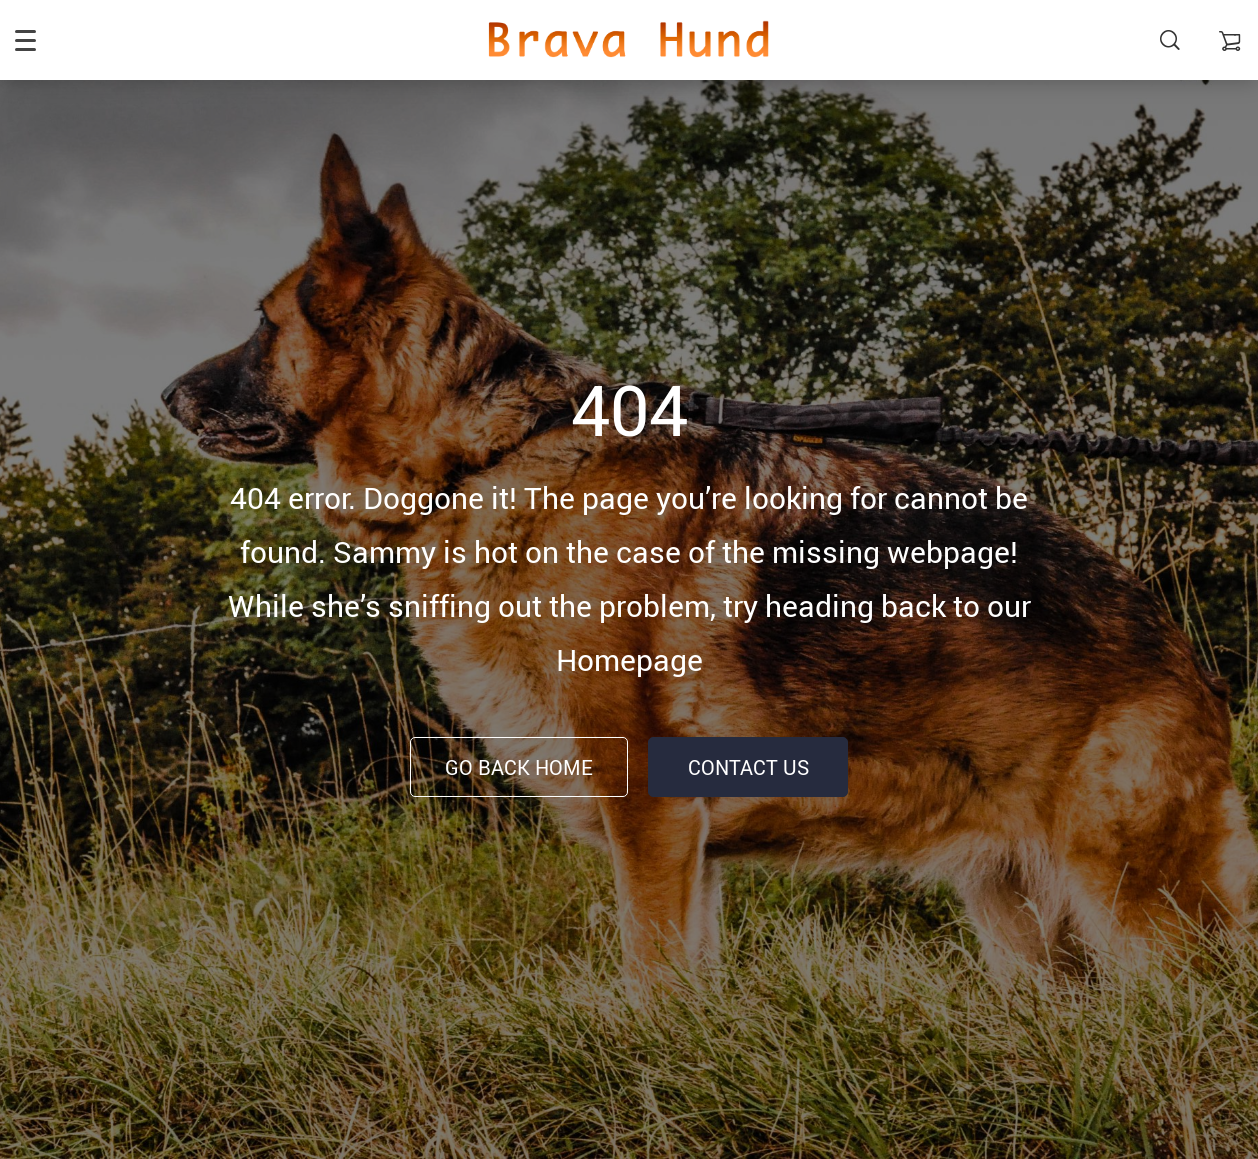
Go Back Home (519, 767)
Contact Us (748, 767)
